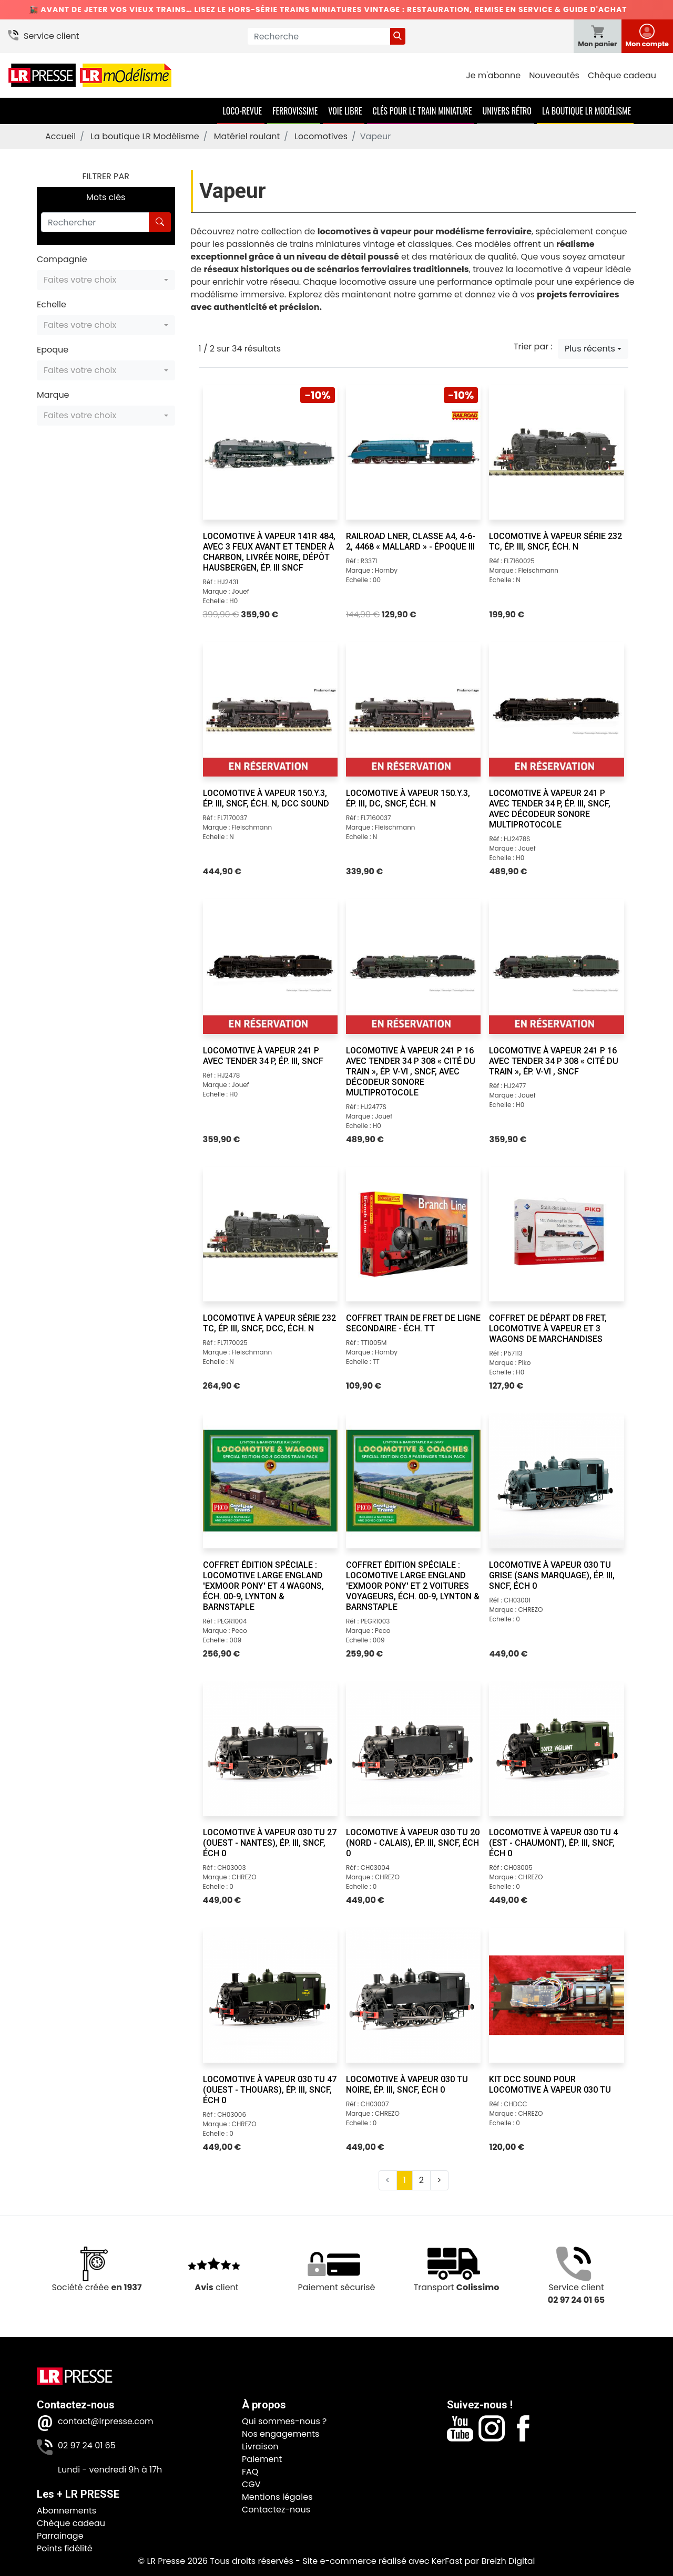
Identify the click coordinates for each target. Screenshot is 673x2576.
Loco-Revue (242, 111)
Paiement (262, 2459)
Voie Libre (345, 111)
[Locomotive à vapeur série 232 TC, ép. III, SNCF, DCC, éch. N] (270, 1234)
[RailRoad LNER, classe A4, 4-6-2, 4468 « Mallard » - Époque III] (413, 452)
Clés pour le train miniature (422, 111)
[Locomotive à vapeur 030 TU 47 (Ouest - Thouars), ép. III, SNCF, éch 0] (270, 1995)
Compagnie (62, 259)
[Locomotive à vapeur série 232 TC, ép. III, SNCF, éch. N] (556, 452)
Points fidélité (65, 2548)
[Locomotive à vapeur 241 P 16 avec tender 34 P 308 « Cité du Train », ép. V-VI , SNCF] (556, 966)
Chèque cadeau (622, 75)
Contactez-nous (276, 2509)
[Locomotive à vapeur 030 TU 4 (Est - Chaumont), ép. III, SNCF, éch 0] (556, 1748)
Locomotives (321, 136)
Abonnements (66, 2511)
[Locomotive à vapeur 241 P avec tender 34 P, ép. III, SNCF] (270, 966)
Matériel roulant (247, 136)
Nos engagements (280, 2434)
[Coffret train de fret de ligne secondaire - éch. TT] (413, 1234)
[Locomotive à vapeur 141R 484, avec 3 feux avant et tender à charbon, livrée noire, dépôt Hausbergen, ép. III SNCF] (270, 452)
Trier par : (533, 346)
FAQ (250, 2472)
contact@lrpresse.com (106, 2421)
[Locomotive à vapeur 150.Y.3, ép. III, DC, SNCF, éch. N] (413, 709)
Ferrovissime (295, 111)
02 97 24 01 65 (87, 2445)
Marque (53, 395)
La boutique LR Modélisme (586, 111)
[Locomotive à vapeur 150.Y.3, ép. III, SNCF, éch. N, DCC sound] (270, 709)
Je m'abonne (493, 75)
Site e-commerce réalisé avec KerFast (382, 2561)
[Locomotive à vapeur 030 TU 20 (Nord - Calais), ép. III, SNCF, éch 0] (413, 1748)
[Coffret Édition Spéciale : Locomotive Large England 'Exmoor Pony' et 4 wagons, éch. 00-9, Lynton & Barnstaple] (270, 1480)
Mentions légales (277, 2497)
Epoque (52, 350)
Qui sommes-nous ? (284, 2421)
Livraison (260, 2446)
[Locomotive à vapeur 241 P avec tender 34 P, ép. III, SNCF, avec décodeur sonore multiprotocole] (556, 709)
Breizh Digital (508, 2561)
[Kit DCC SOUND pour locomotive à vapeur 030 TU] (556, 1995)
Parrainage (60, 2536)
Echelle (51, 304)
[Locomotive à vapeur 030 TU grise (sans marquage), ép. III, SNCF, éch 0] (556, 1480)
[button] (106, 280)
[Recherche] (319, 36)
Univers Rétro (507, 111)
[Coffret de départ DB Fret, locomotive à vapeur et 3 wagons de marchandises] (556, 1234)
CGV (251, 2484)
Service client (51, 36)
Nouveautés (554, 75)
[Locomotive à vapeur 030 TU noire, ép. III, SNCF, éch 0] (413, 1995)
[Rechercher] (95, 222)
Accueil (60, 136)
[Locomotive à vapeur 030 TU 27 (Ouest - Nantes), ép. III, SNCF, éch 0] (270, 1748)
